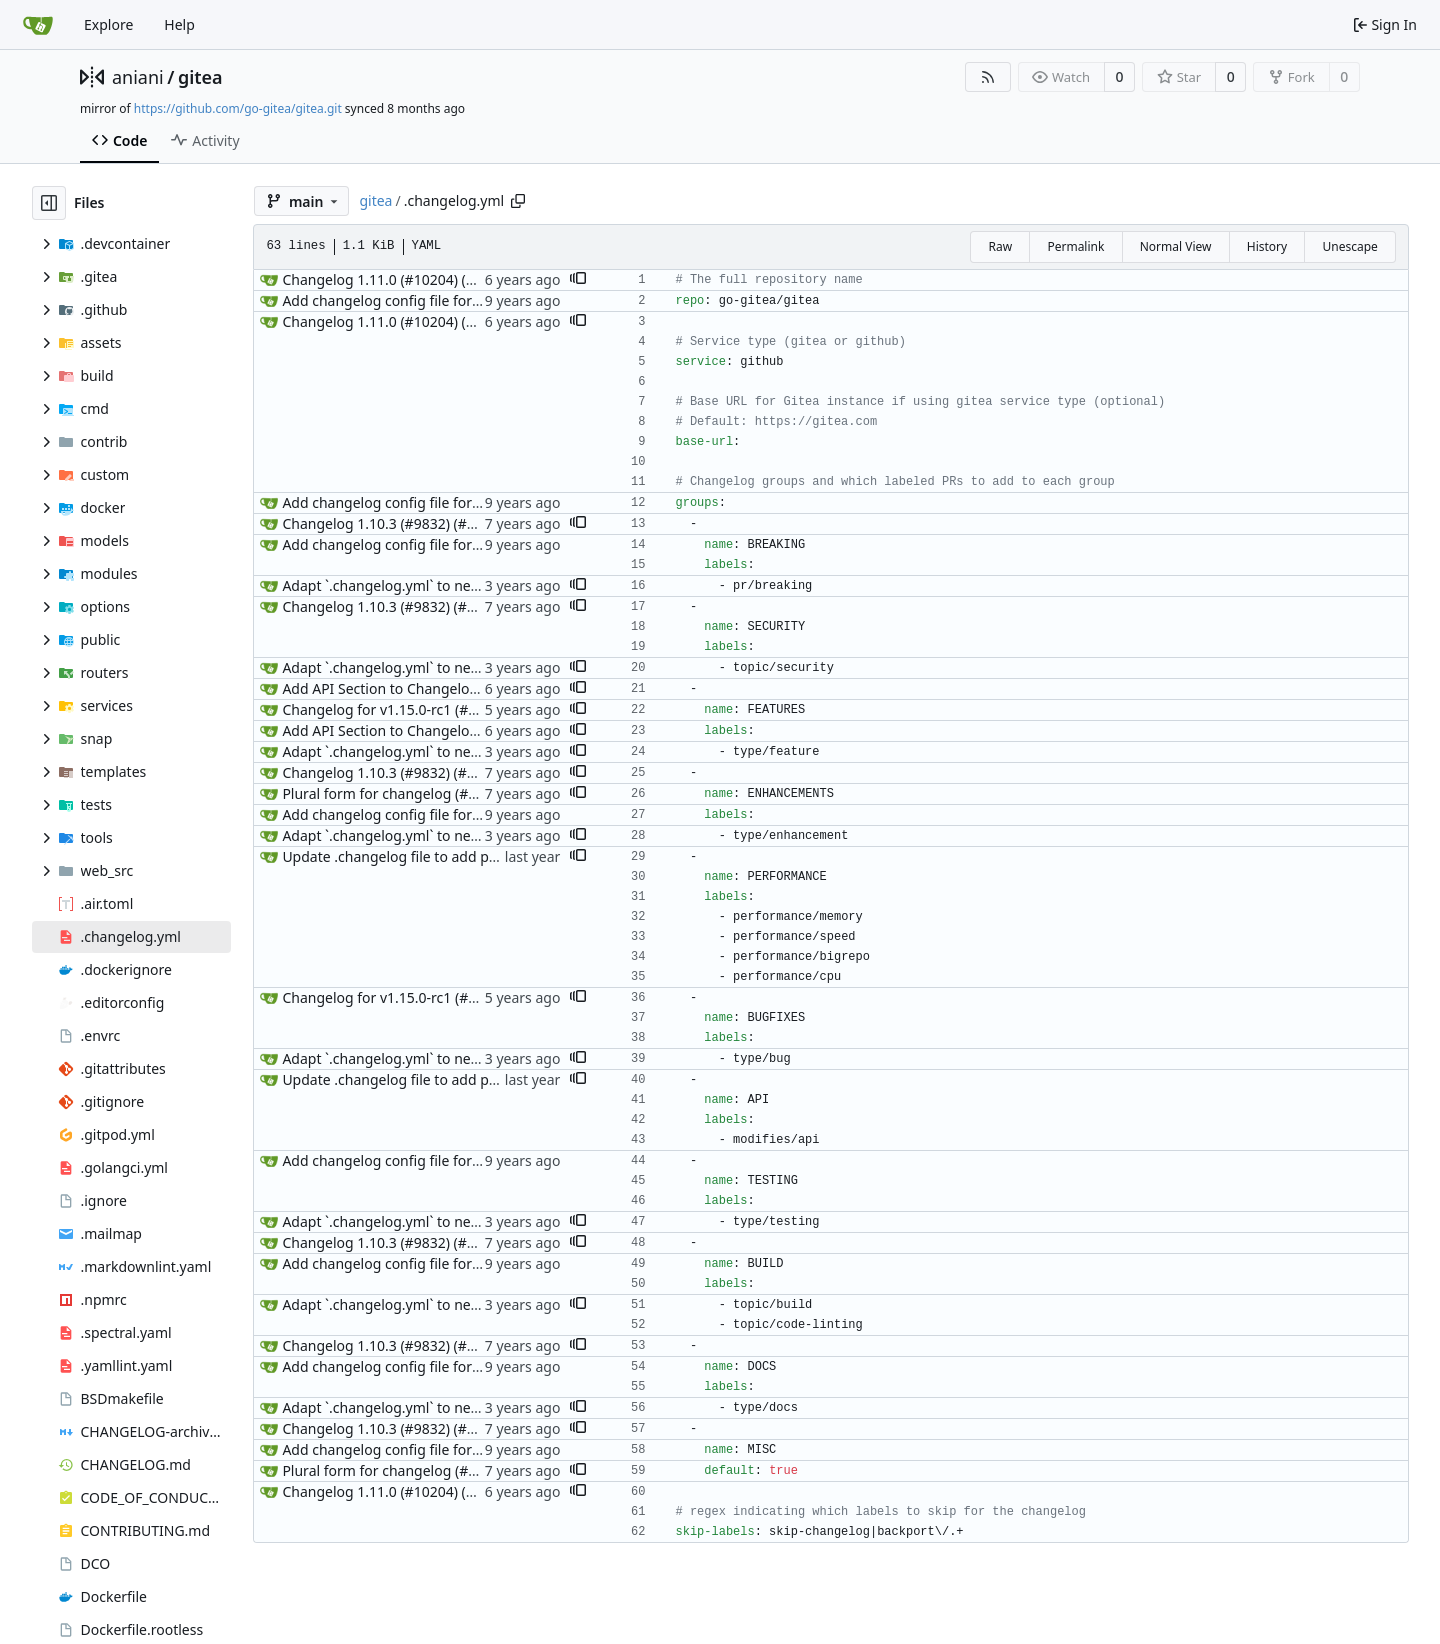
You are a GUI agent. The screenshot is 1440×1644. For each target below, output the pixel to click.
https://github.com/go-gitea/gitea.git (238, 108)
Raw (1000, 246)
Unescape (1349, 246)
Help (179, 24)
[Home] (38, 25)
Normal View (1176, 246)
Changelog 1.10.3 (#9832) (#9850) (392, 523)
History (1267, 246)
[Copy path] (518, 201)
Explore (108, 24)
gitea (200, 77)
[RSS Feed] (988, 77)
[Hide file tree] (49, 203)
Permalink (1075, 246)
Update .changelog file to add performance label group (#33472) (493, 856)
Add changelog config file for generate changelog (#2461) (471, 300)
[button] (578, 280)
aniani (138, 77)
